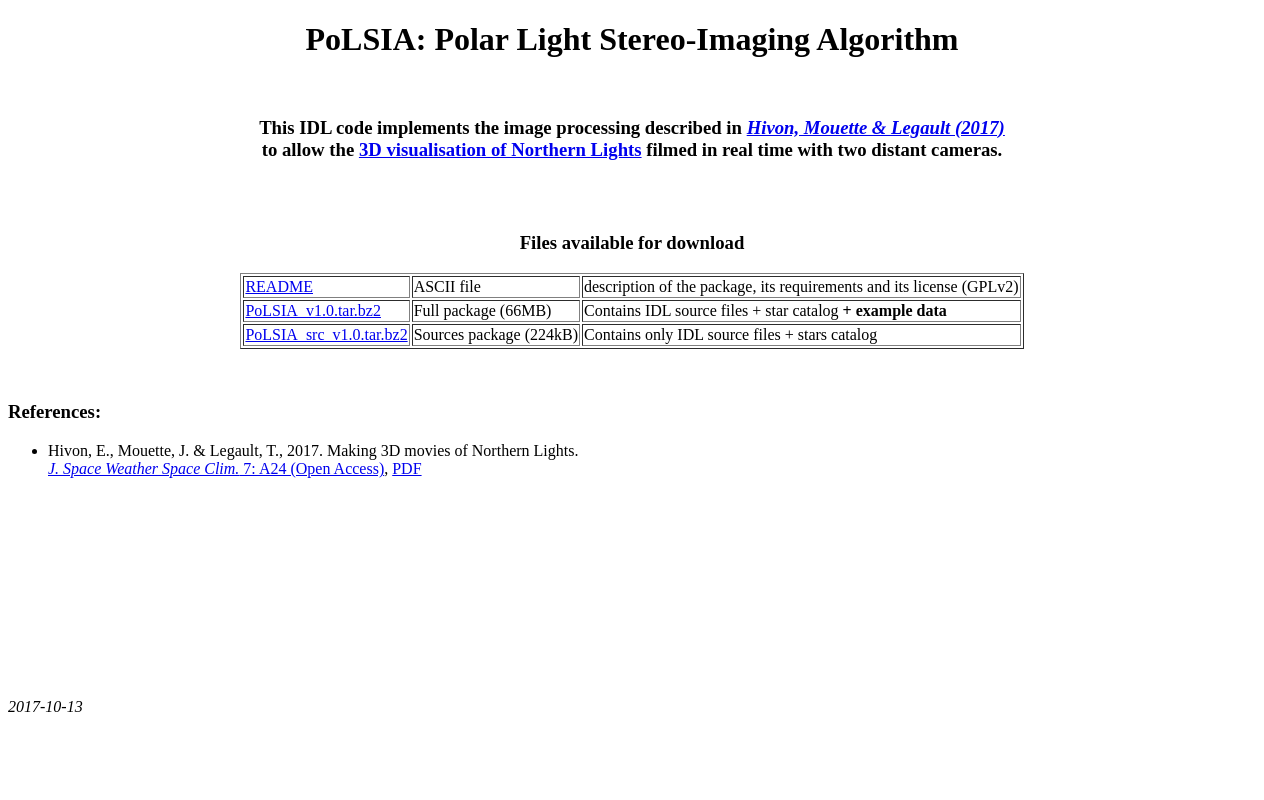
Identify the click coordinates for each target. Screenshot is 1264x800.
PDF (406, 468)
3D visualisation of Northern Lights (500, 149)
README (279, 286)
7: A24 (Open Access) (216, 468)
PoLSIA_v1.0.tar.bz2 (313, 310)
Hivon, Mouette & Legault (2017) (876, 127)
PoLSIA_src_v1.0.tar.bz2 (326, 334)
